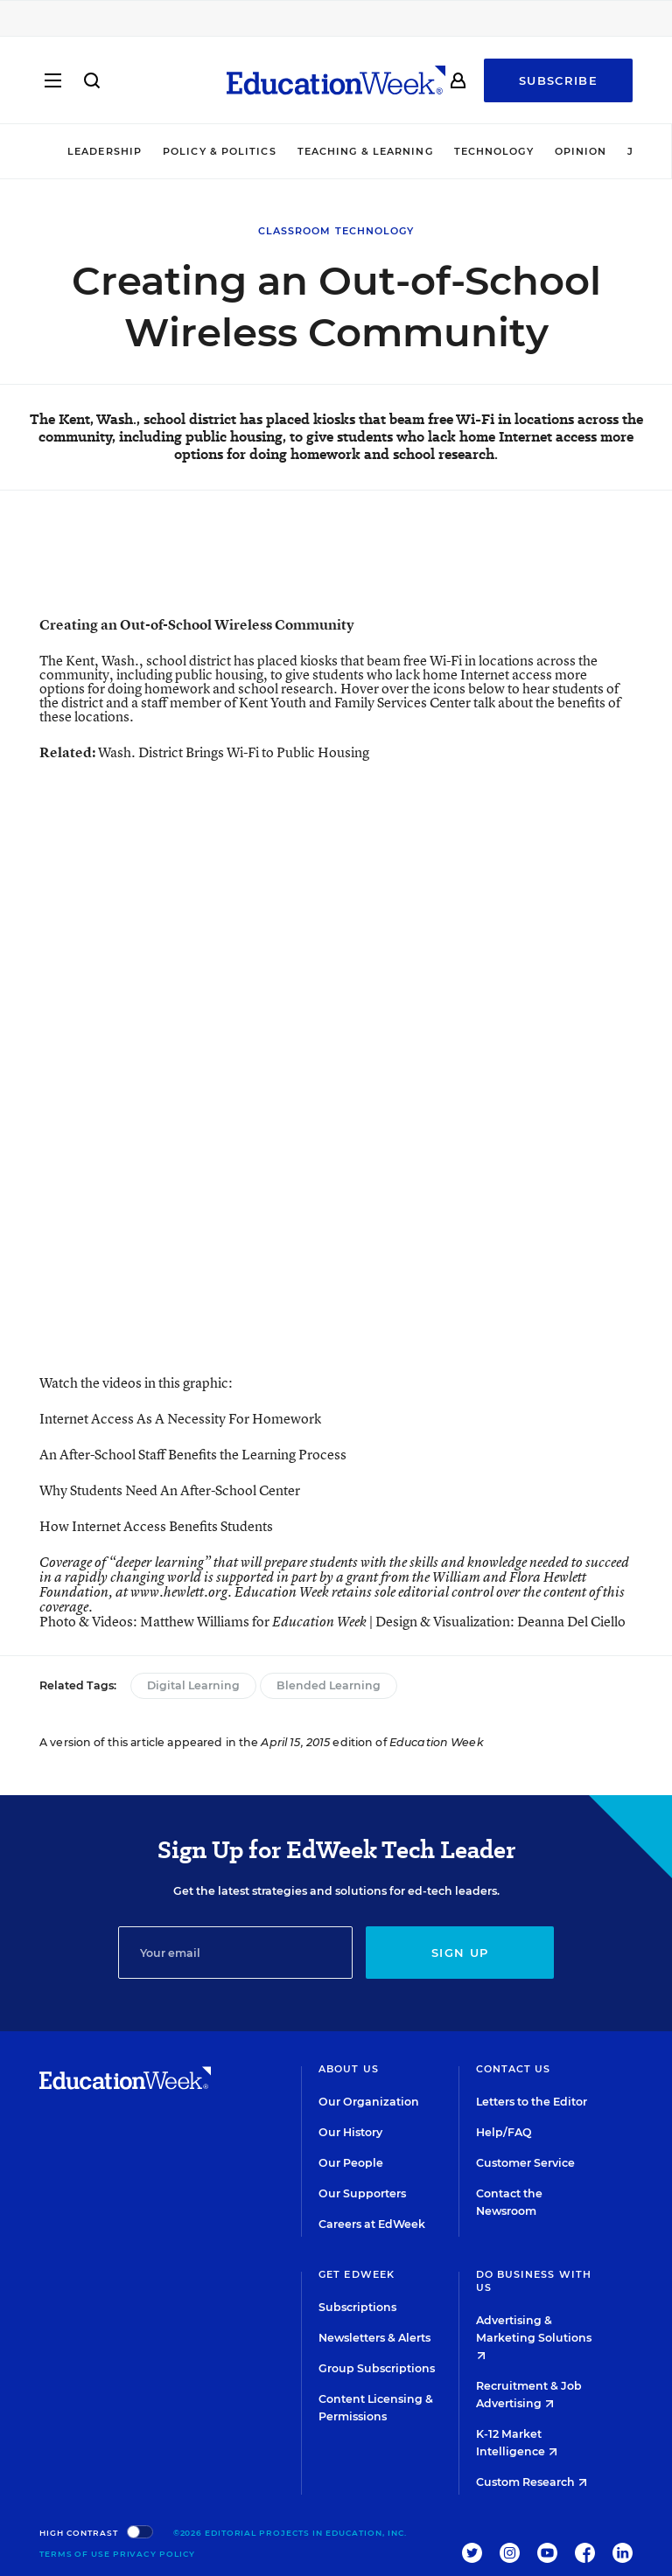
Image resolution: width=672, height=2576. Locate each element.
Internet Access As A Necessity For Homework (180, 1418)
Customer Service (525, 2162)
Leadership (104, 151)
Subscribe (558, 80)
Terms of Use (74, 2554)
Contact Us (513, 2069)
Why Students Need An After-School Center (169, 1490)
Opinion (581, 151)
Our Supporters (362, 2193)
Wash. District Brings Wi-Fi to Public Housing (233, 752)
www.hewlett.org (179, 1592)
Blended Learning (328, 1685)
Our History (350, 2132)
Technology (494, 151)
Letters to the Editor (531, 2101)
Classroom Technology (336, 231)
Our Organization (368, 2101)
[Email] (236, 1952)
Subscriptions (357, 2307)
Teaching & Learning (365, 151)
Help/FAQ (504, 2132)
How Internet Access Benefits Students (156, 1525)
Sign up (459, 1953)
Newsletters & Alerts (374, 2337)
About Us (348, 2069)
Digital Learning (193, 1685)
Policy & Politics (219, 151)
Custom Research (531, 2482)
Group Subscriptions (376, 2368)
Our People (350, 2162)
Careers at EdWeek (371, 2224)
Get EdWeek (356, 2274)
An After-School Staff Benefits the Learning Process (192, 1454)
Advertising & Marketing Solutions (534, 2337)
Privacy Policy (154, 2554)
